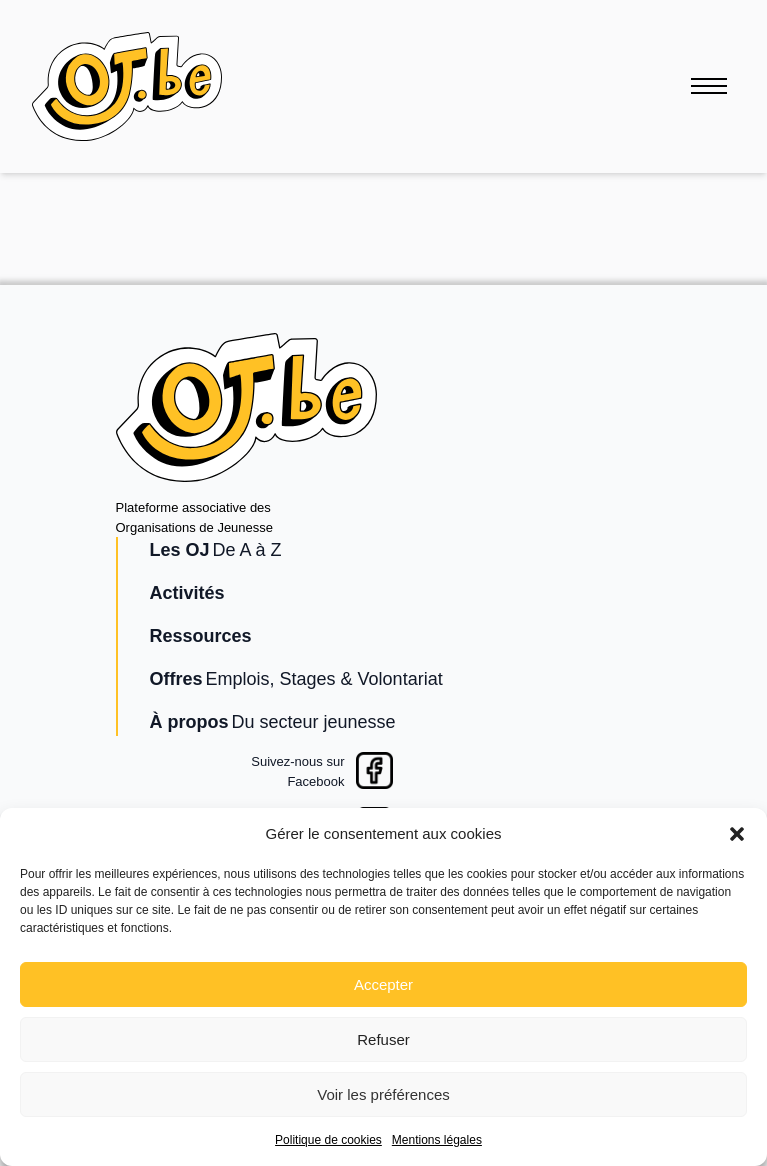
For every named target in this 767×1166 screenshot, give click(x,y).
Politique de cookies (328, 1140)
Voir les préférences (383, 1094)
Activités (187, 593)
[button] (737, 834)
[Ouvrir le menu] (709, 86)
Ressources (201, 636)
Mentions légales (437, 1140)
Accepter (383, 984)
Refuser (383, 1039)
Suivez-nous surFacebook (297, 771)
